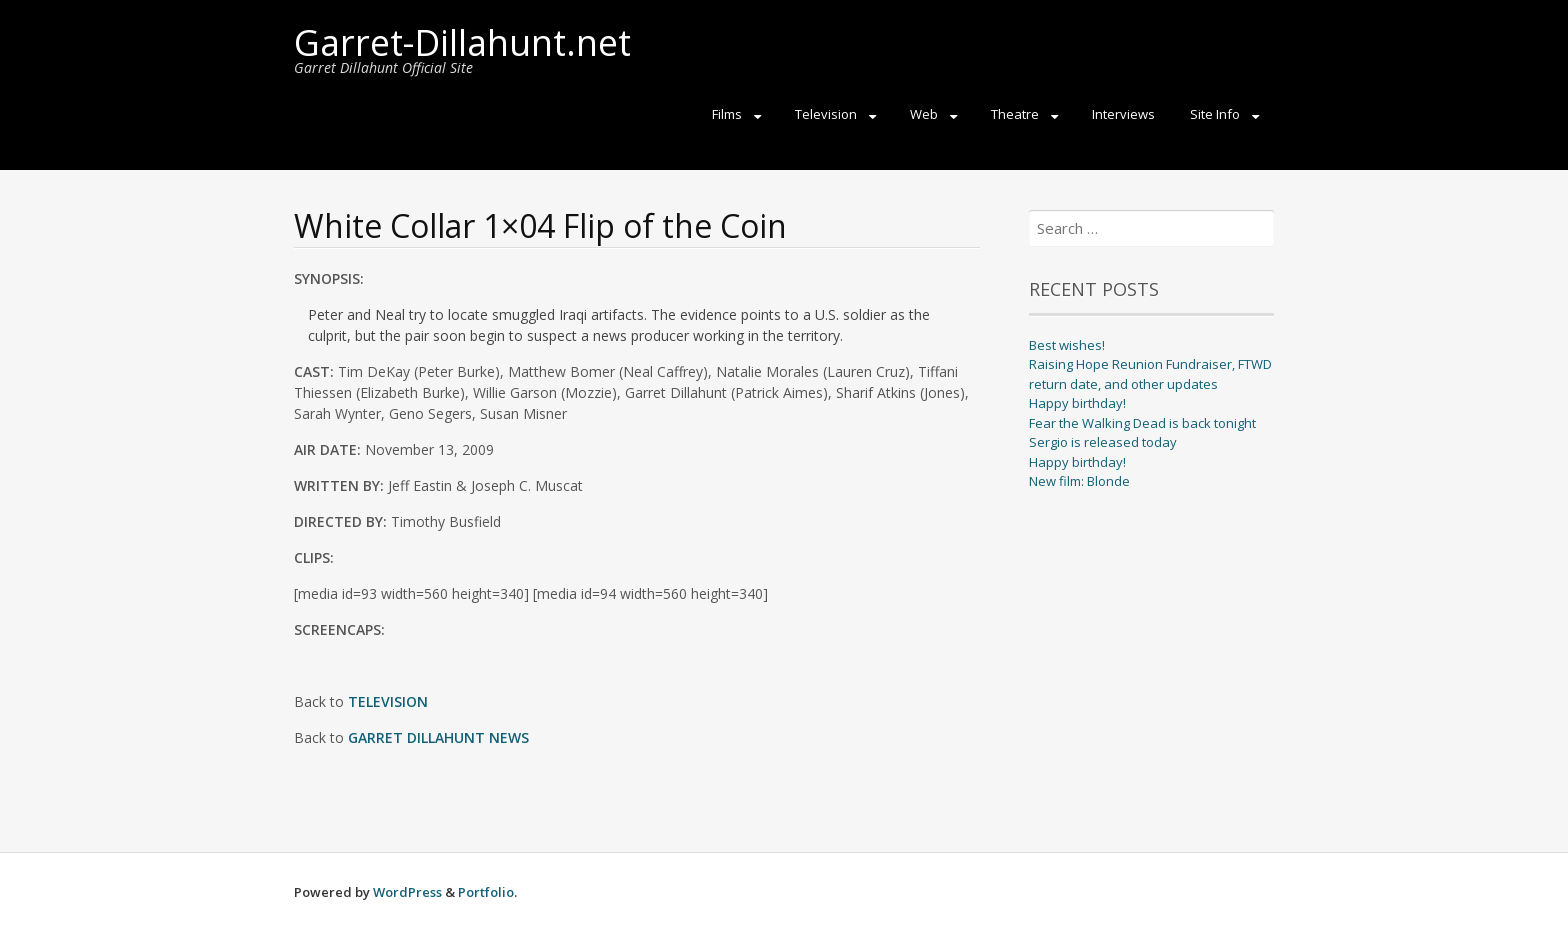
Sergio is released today (1103, 442)
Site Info (1215, 114)
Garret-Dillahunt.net (462, 42)
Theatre (1015, 114)
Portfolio (486, 892)
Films (727, 114)
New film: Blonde (1079, 481)
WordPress (407, 892)
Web (924, 114)
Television (826, 114)
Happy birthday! (1077, 403)
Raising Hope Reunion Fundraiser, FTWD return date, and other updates (1150, 374)
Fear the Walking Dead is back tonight (1142, 423)
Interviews (1123, 114)
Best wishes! (1067, 345)
